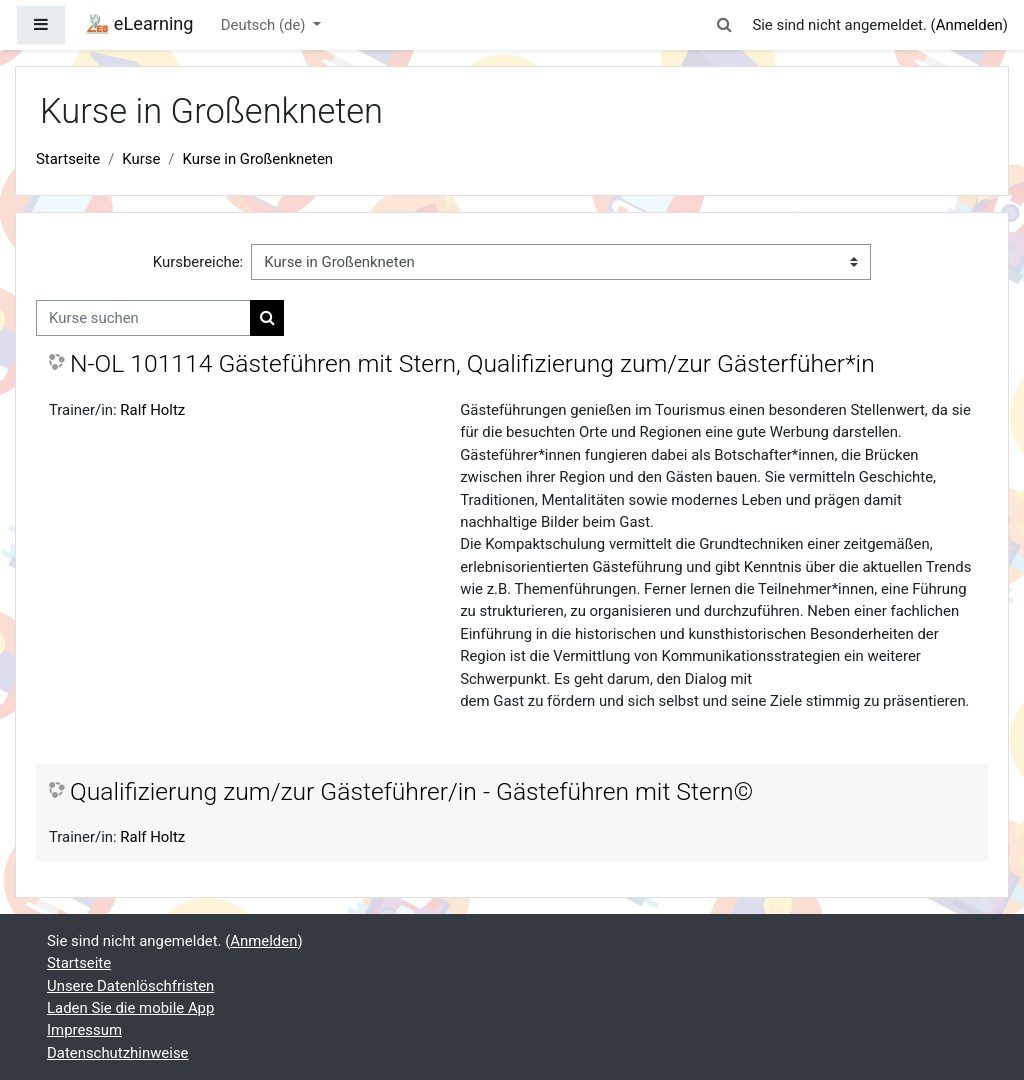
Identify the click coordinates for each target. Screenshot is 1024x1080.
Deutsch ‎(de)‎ (265, 25)
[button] (724, 25)
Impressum (84, 1030)
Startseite (68, 159)
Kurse (141, 159)
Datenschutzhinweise (118, 1053)
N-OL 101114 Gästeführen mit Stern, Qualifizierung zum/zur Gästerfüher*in (472, 363)
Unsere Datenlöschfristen (130, 986)
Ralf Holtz (152, 410)
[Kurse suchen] (143, 318)
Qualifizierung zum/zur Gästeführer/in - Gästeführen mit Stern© (411, 791)
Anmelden (969, 25)
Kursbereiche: (198, 262)
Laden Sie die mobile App (130, 1008)
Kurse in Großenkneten (258, 159)
